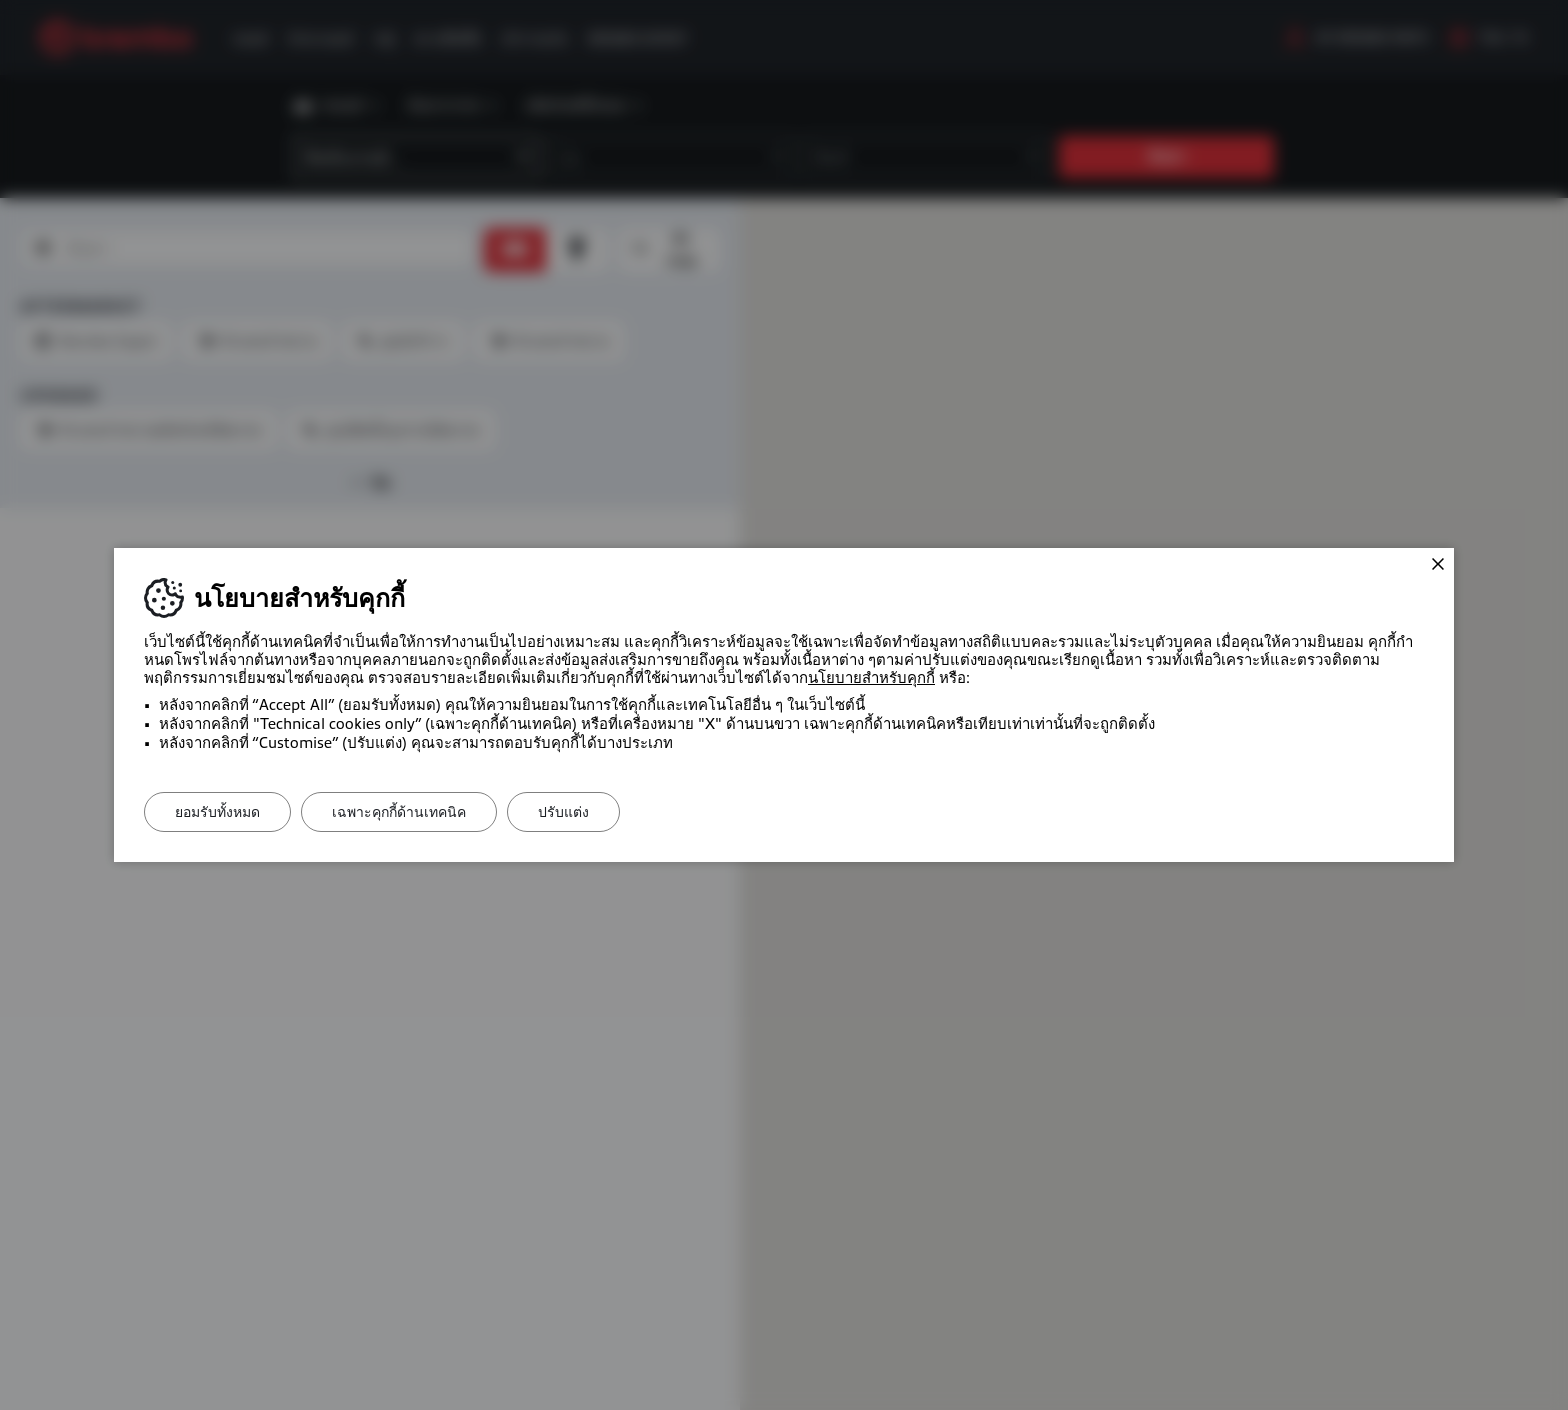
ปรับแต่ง (563, 812)
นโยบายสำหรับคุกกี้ (871, 678)
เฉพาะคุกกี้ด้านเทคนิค (399, 812)
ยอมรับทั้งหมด (217, 812)
